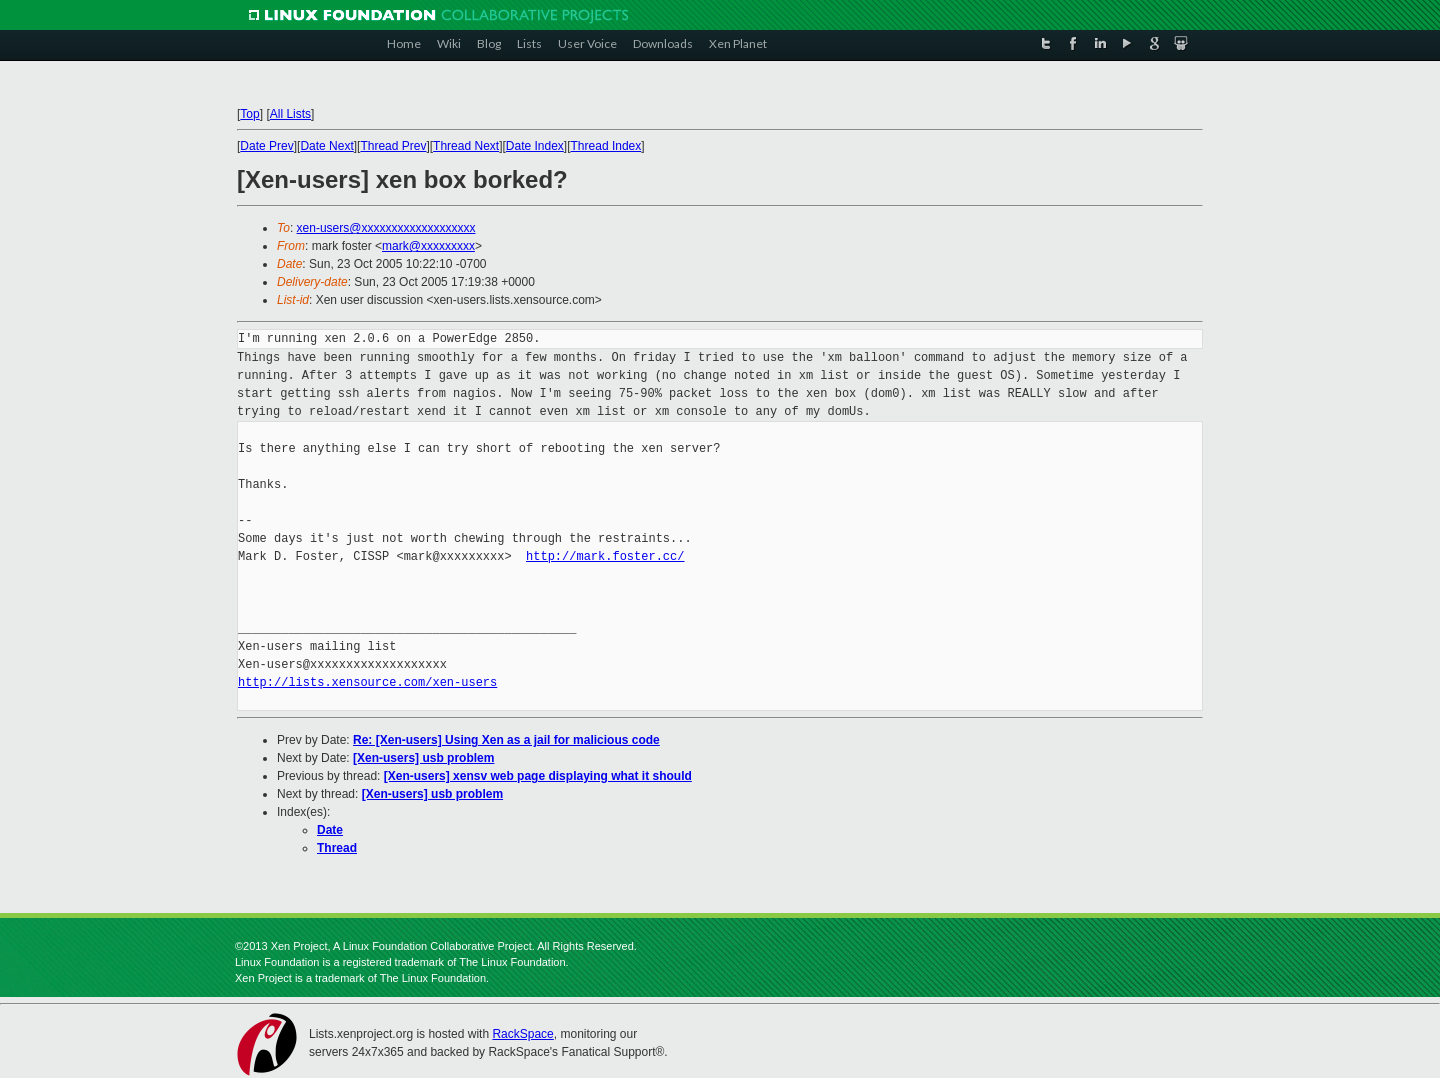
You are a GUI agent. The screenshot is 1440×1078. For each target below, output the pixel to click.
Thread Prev (393, 146)
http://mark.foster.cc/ (605, 556)
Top (249, 114)
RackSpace (522, 1034)
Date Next (326, 146)
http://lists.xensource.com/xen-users (367, 682)
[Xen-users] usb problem (423, 758)
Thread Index (606, 146)
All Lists (290, 114)
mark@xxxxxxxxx (428, 246)
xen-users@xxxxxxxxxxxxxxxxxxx (386, 228)
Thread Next (466, 146)
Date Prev (266, 146)
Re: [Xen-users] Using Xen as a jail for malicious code (506, 740)
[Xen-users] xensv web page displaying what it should (538, 776)
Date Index (535, 146)
